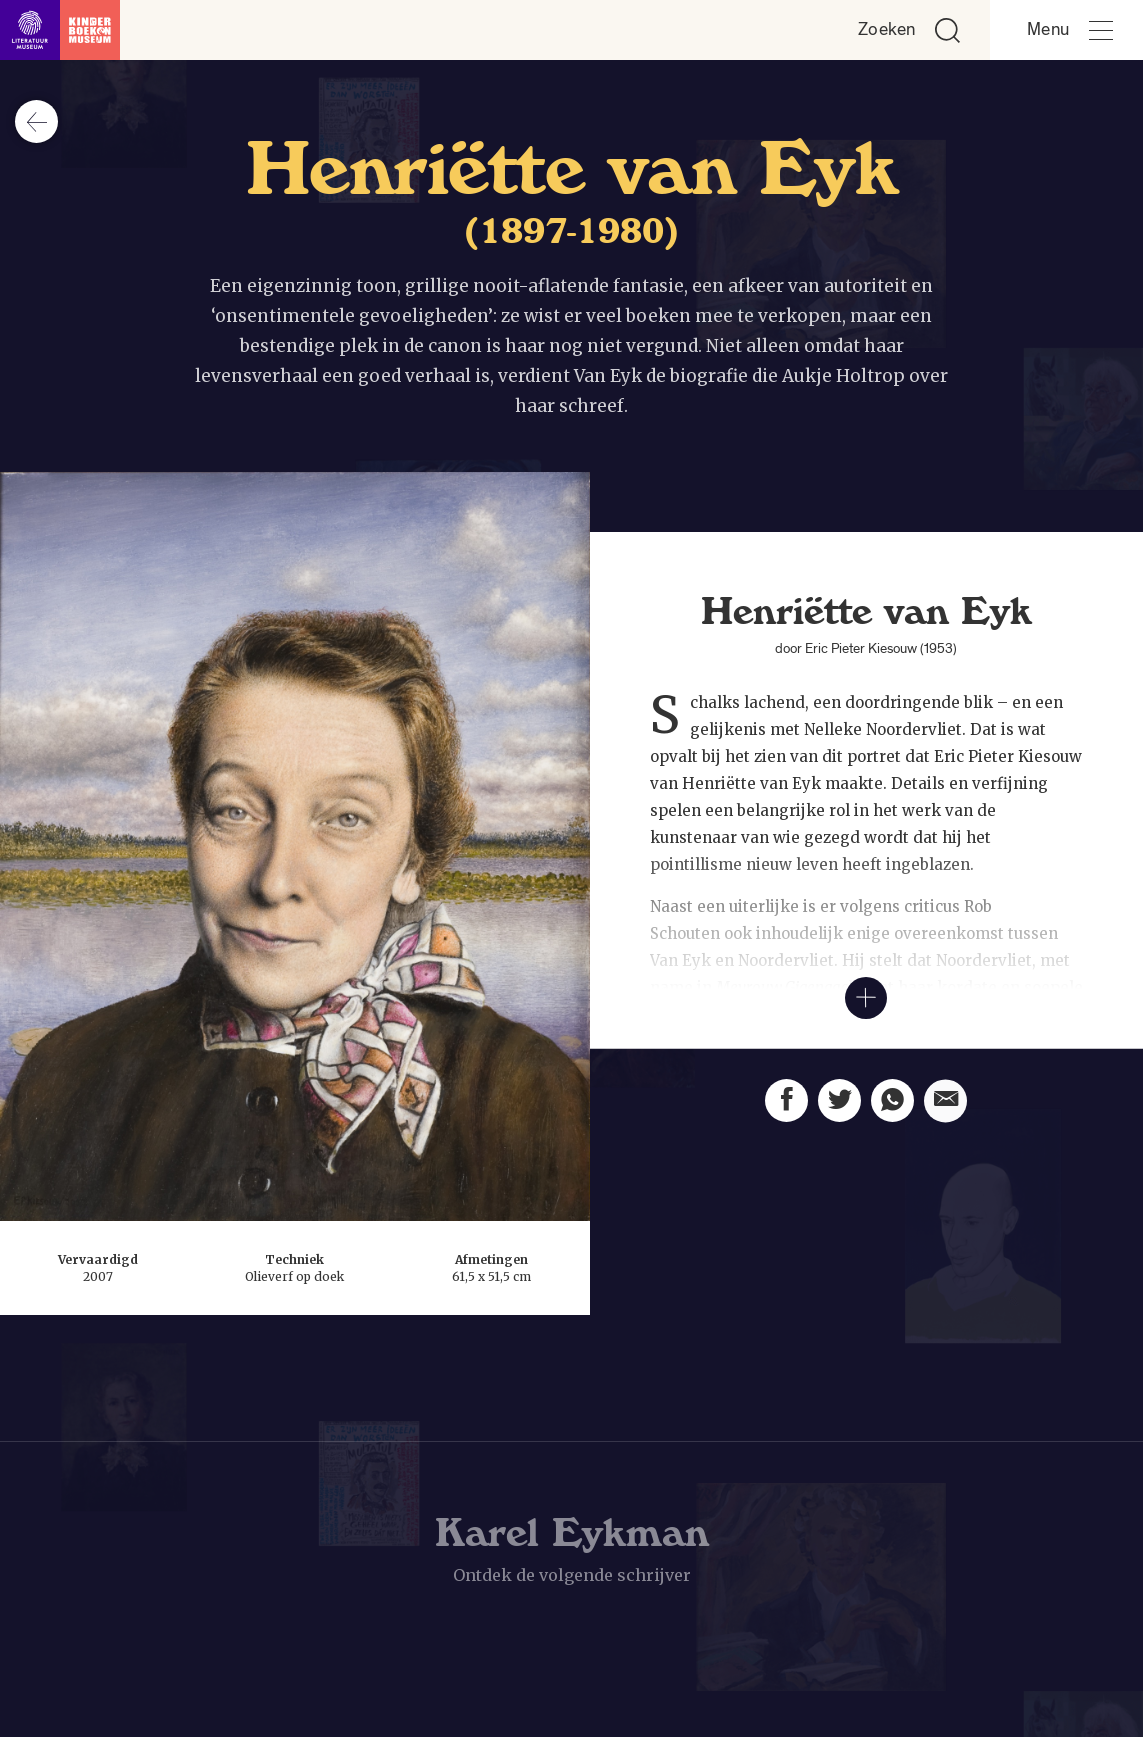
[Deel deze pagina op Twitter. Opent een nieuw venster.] (839, 1121)
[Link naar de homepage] (60, 30)
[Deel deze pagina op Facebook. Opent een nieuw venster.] (786, 1113)
